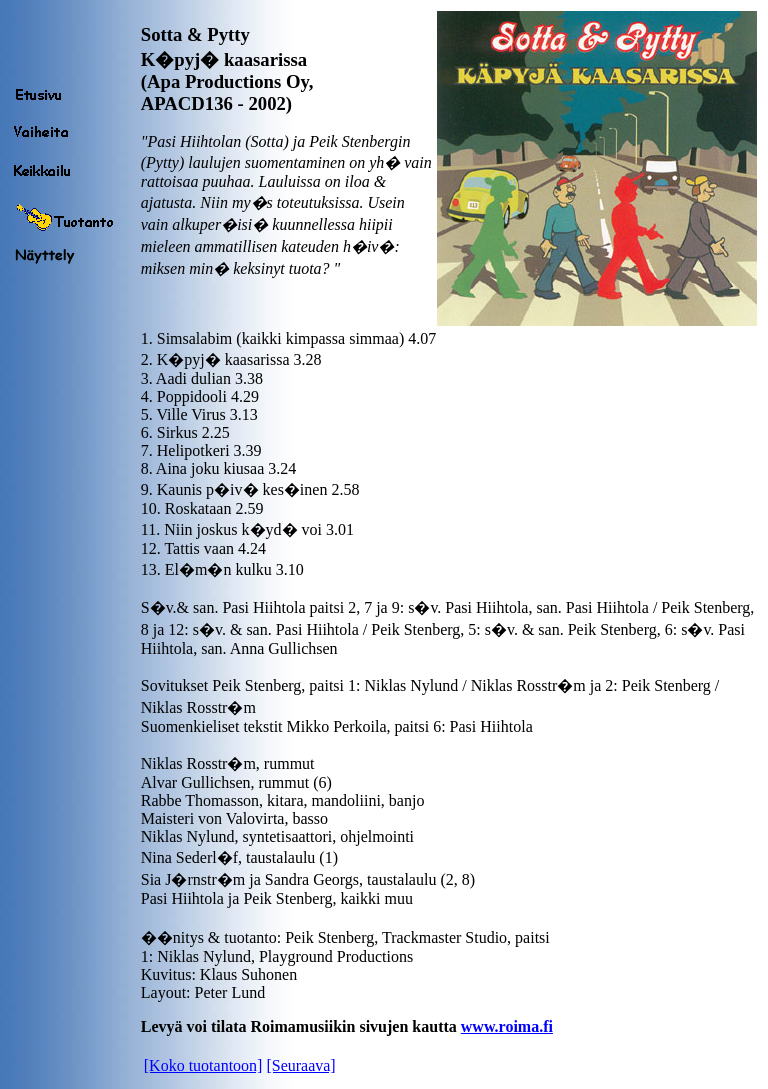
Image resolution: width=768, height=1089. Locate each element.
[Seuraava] (300, 1065)
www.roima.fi (507, 1026)
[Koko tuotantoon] (203, 1065)
